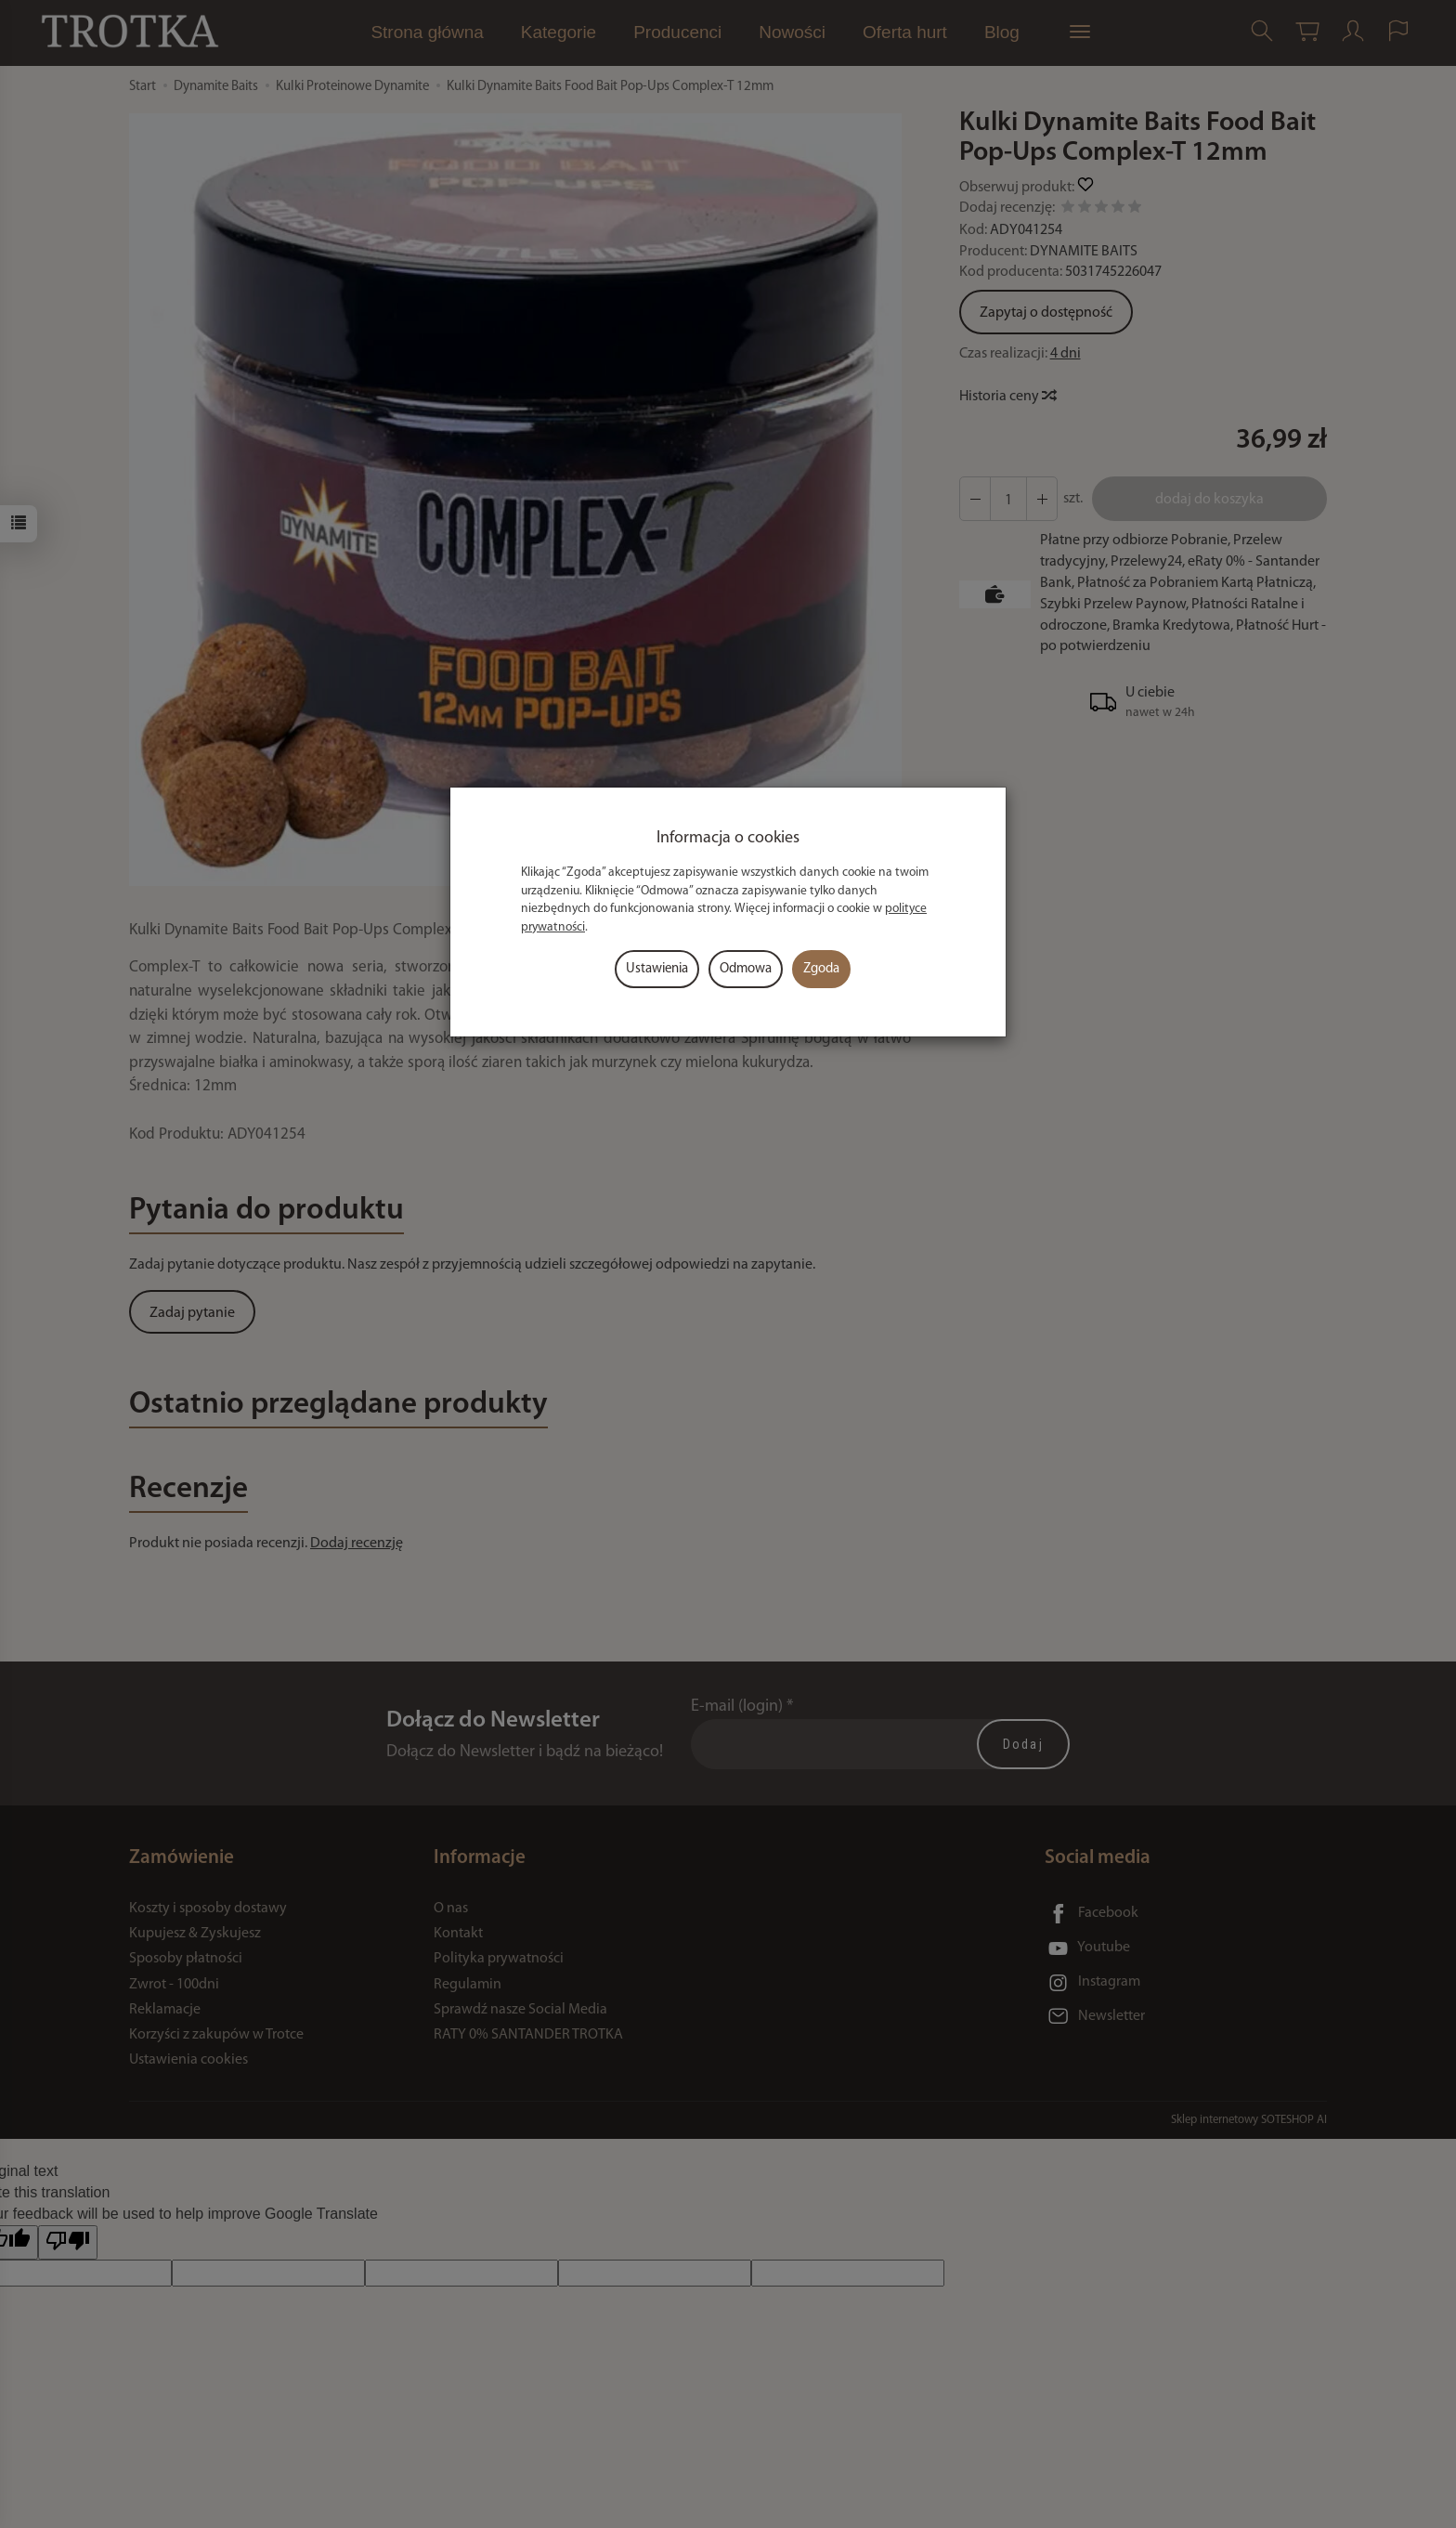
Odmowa (746, 969)
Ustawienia (657, 969)
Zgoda (821, 969)
